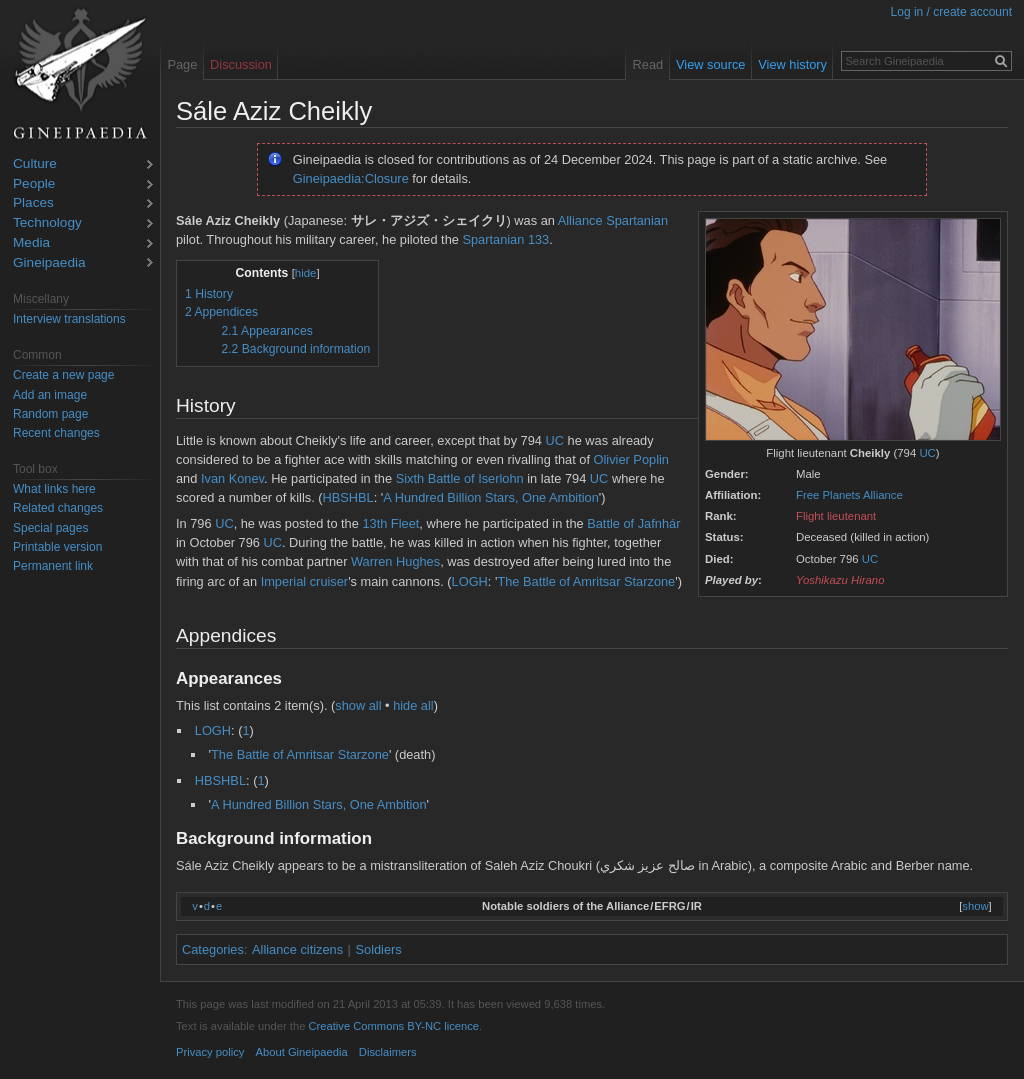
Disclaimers (388, 1052)
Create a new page (63, 375)
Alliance (580, 220)
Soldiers (379, 949)
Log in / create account (951, 12)
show (975, 906)
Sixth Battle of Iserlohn (460, 478)
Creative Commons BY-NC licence (393, 1026)
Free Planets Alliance (849, 495)
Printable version (57, 547)
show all (358, 705)
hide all (413, 705)
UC (927, 453)
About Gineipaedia (302, 1052)
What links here (54, 489)
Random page (50, 414)
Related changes (58, 508)
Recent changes (56, 433)
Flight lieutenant (836, 516)
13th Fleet (390, 523)
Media (31, 243)
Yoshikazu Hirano (840, 580)
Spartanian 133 (505, 239)
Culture (35, 164)
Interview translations (69, 319)
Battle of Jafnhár (633, 523)
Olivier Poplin (631, 459)
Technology (47, 223)
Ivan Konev (232, 478)
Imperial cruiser (304, 581)
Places (33, 203)
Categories (213, 949)
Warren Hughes (395, 561)
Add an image (50, 395)
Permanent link (53, 566)
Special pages (50, 528)
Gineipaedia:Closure (351, 178)
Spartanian (637, 220)
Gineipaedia (49, 263)
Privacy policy (210, 1052)
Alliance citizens (297, 949)
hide (306, 273)
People (34, 184)
